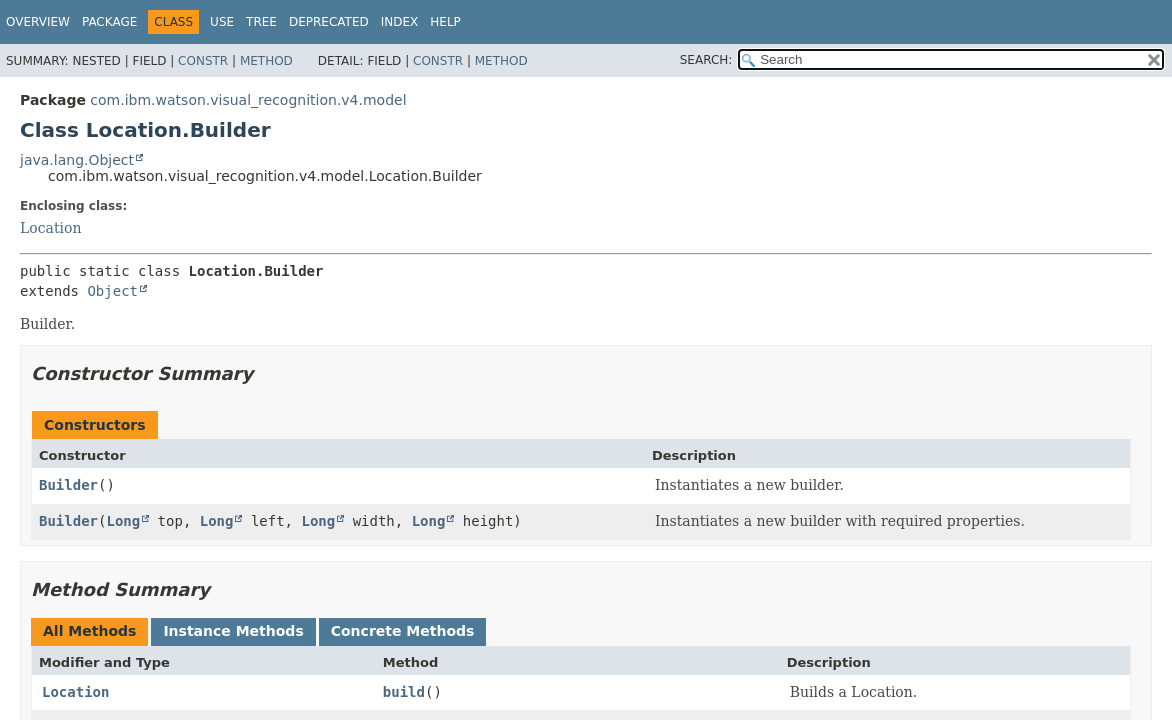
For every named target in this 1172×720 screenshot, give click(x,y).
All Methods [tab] (89, 631)
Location (50, 228)
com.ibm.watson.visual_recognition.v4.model (248, 100)
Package (109, 22)
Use (222, 22)
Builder (68, 485)
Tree (261, 22)
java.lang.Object (77, 160)
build (404, 692)
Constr (203, 61)
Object (112, 291)
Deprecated (329, 22)
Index (400, 22)
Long (123, 521)
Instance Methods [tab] (233, 631)
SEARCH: (706, 60)
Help (445, 22)
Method (266, 61)
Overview (38, 22)
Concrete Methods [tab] (403, 631)
